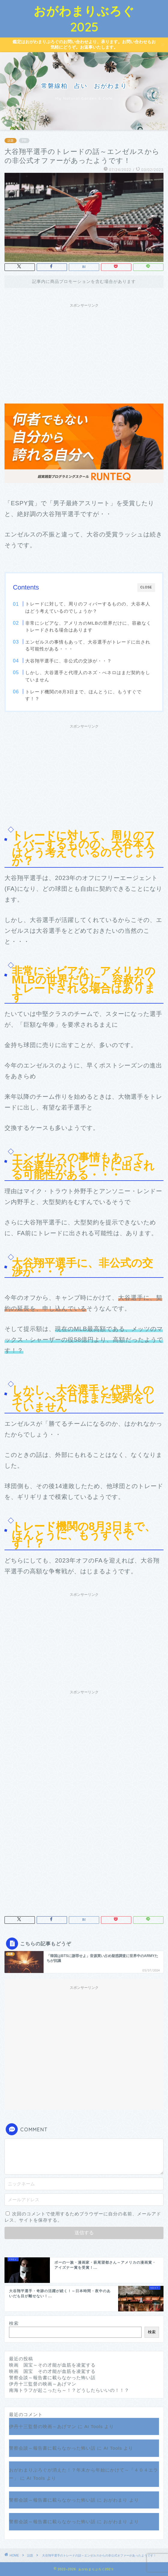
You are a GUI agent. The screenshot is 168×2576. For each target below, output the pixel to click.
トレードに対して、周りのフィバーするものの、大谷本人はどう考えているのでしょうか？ (87, 607)
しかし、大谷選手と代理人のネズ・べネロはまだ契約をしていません (87, 676)
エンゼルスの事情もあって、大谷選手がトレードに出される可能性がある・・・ (87, 645)
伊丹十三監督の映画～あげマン (42, 2383)
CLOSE (146, 587)
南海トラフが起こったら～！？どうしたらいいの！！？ (69, 2390)
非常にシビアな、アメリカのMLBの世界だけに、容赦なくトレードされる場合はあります (88, 626)
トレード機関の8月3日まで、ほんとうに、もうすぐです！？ (83, 695)
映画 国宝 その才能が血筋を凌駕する (52, 2371)
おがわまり (115, 2499)
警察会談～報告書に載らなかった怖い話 (52, 2377)
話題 (11, 140)
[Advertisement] (84, 353)
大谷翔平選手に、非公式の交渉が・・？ (68, 660)
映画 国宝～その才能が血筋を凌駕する (52, 2364)
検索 (14, 2323)
